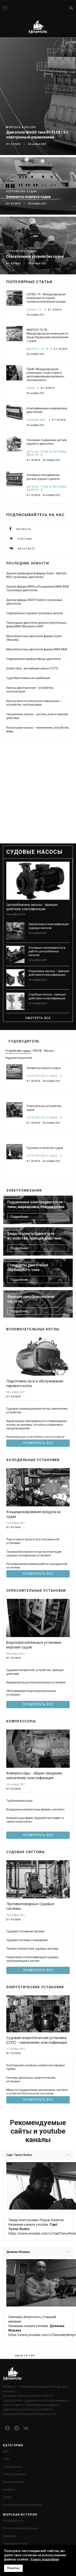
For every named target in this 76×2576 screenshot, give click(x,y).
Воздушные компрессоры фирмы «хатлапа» (35, 1809)
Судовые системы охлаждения (27, 1940)
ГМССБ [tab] (37, 1050)
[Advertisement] (38, 797)
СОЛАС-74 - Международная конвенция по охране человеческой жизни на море (46, 298)
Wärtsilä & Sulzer (21, 127)
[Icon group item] (7, 2428)
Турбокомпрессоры (19, 1800)
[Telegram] (20, 538)
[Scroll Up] (25, 2356)
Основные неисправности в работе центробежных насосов (47, 951)
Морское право (13, 2482)
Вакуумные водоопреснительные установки (35, 1682)
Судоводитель (12, 2466)
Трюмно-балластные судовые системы (32, 1948)
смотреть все (38, 1018)
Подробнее (19, 1217)
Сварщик (9, 2489)
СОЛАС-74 (35, 309)
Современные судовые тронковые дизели (34, 613)
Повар (7, 2497)
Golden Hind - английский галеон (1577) (32, 668)
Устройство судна (21, 191)
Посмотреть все (38, 1443)
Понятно (13, 2568)
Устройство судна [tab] (18, 1050)
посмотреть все (38, 1704)
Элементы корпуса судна (28, 196)
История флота (13, 2520)
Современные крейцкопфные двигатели (33, 659)
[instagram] (22, 548)
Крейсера (9, 2536)
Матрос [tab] (49, 1050)
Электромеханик (14, 2474)
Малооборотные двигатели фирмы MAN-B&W (36, 649)
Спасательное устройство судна (34, 256)
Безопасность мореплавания (22, 2504)
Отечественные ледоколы (20, 2528)
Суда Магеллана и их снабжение (28, 678)
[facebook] (20, 528)
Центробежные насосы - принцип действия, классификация (32, 907)
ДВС (6, 2451)
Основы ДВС (37, 419)
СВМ (6, 2459)
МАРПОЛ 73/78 (38, 349)
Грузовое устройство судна (45, 1147)
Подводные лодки (15, 2543)
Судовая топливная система (25, 1931)
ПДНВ (31, 388)
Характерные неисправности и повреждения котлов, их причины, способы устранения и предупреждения (36, 1424)
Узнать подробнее (44, 2559)
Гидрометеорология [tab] (18, 1057)
